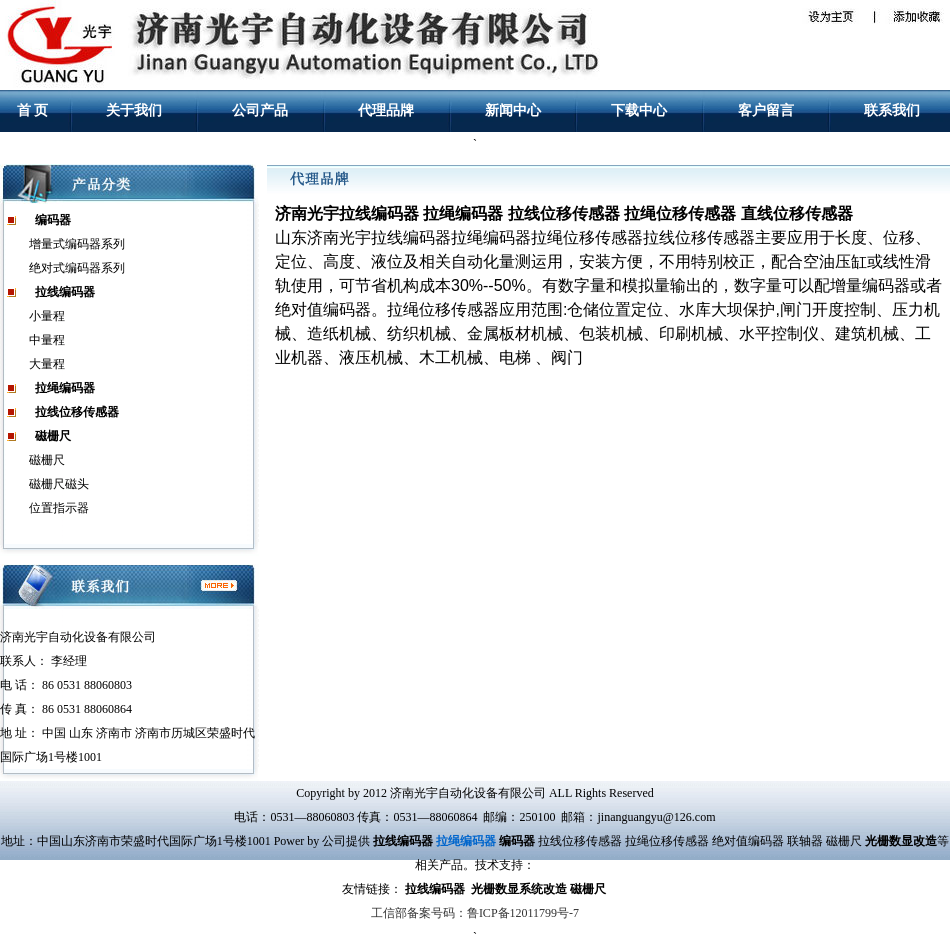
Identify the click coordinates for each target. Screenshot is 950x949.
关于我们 (134, 110)
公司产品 (260, 110)
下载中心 (639, 110)
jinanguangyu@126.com (656, 817)
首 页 (33, 110)
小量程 (47, 316)
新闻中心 (513, 110)
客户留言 (766, 110)
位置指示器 (59, 508)
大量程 (47, 364)
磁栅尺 (47, 460)
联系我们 (892, 110)
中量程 (47, 340)
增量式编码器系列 (77, 244)
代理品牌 (386, 110)
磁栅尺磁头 (59, 484)
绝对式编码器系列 (77, 268)
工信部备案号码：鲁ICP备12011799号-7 (475, 913)
